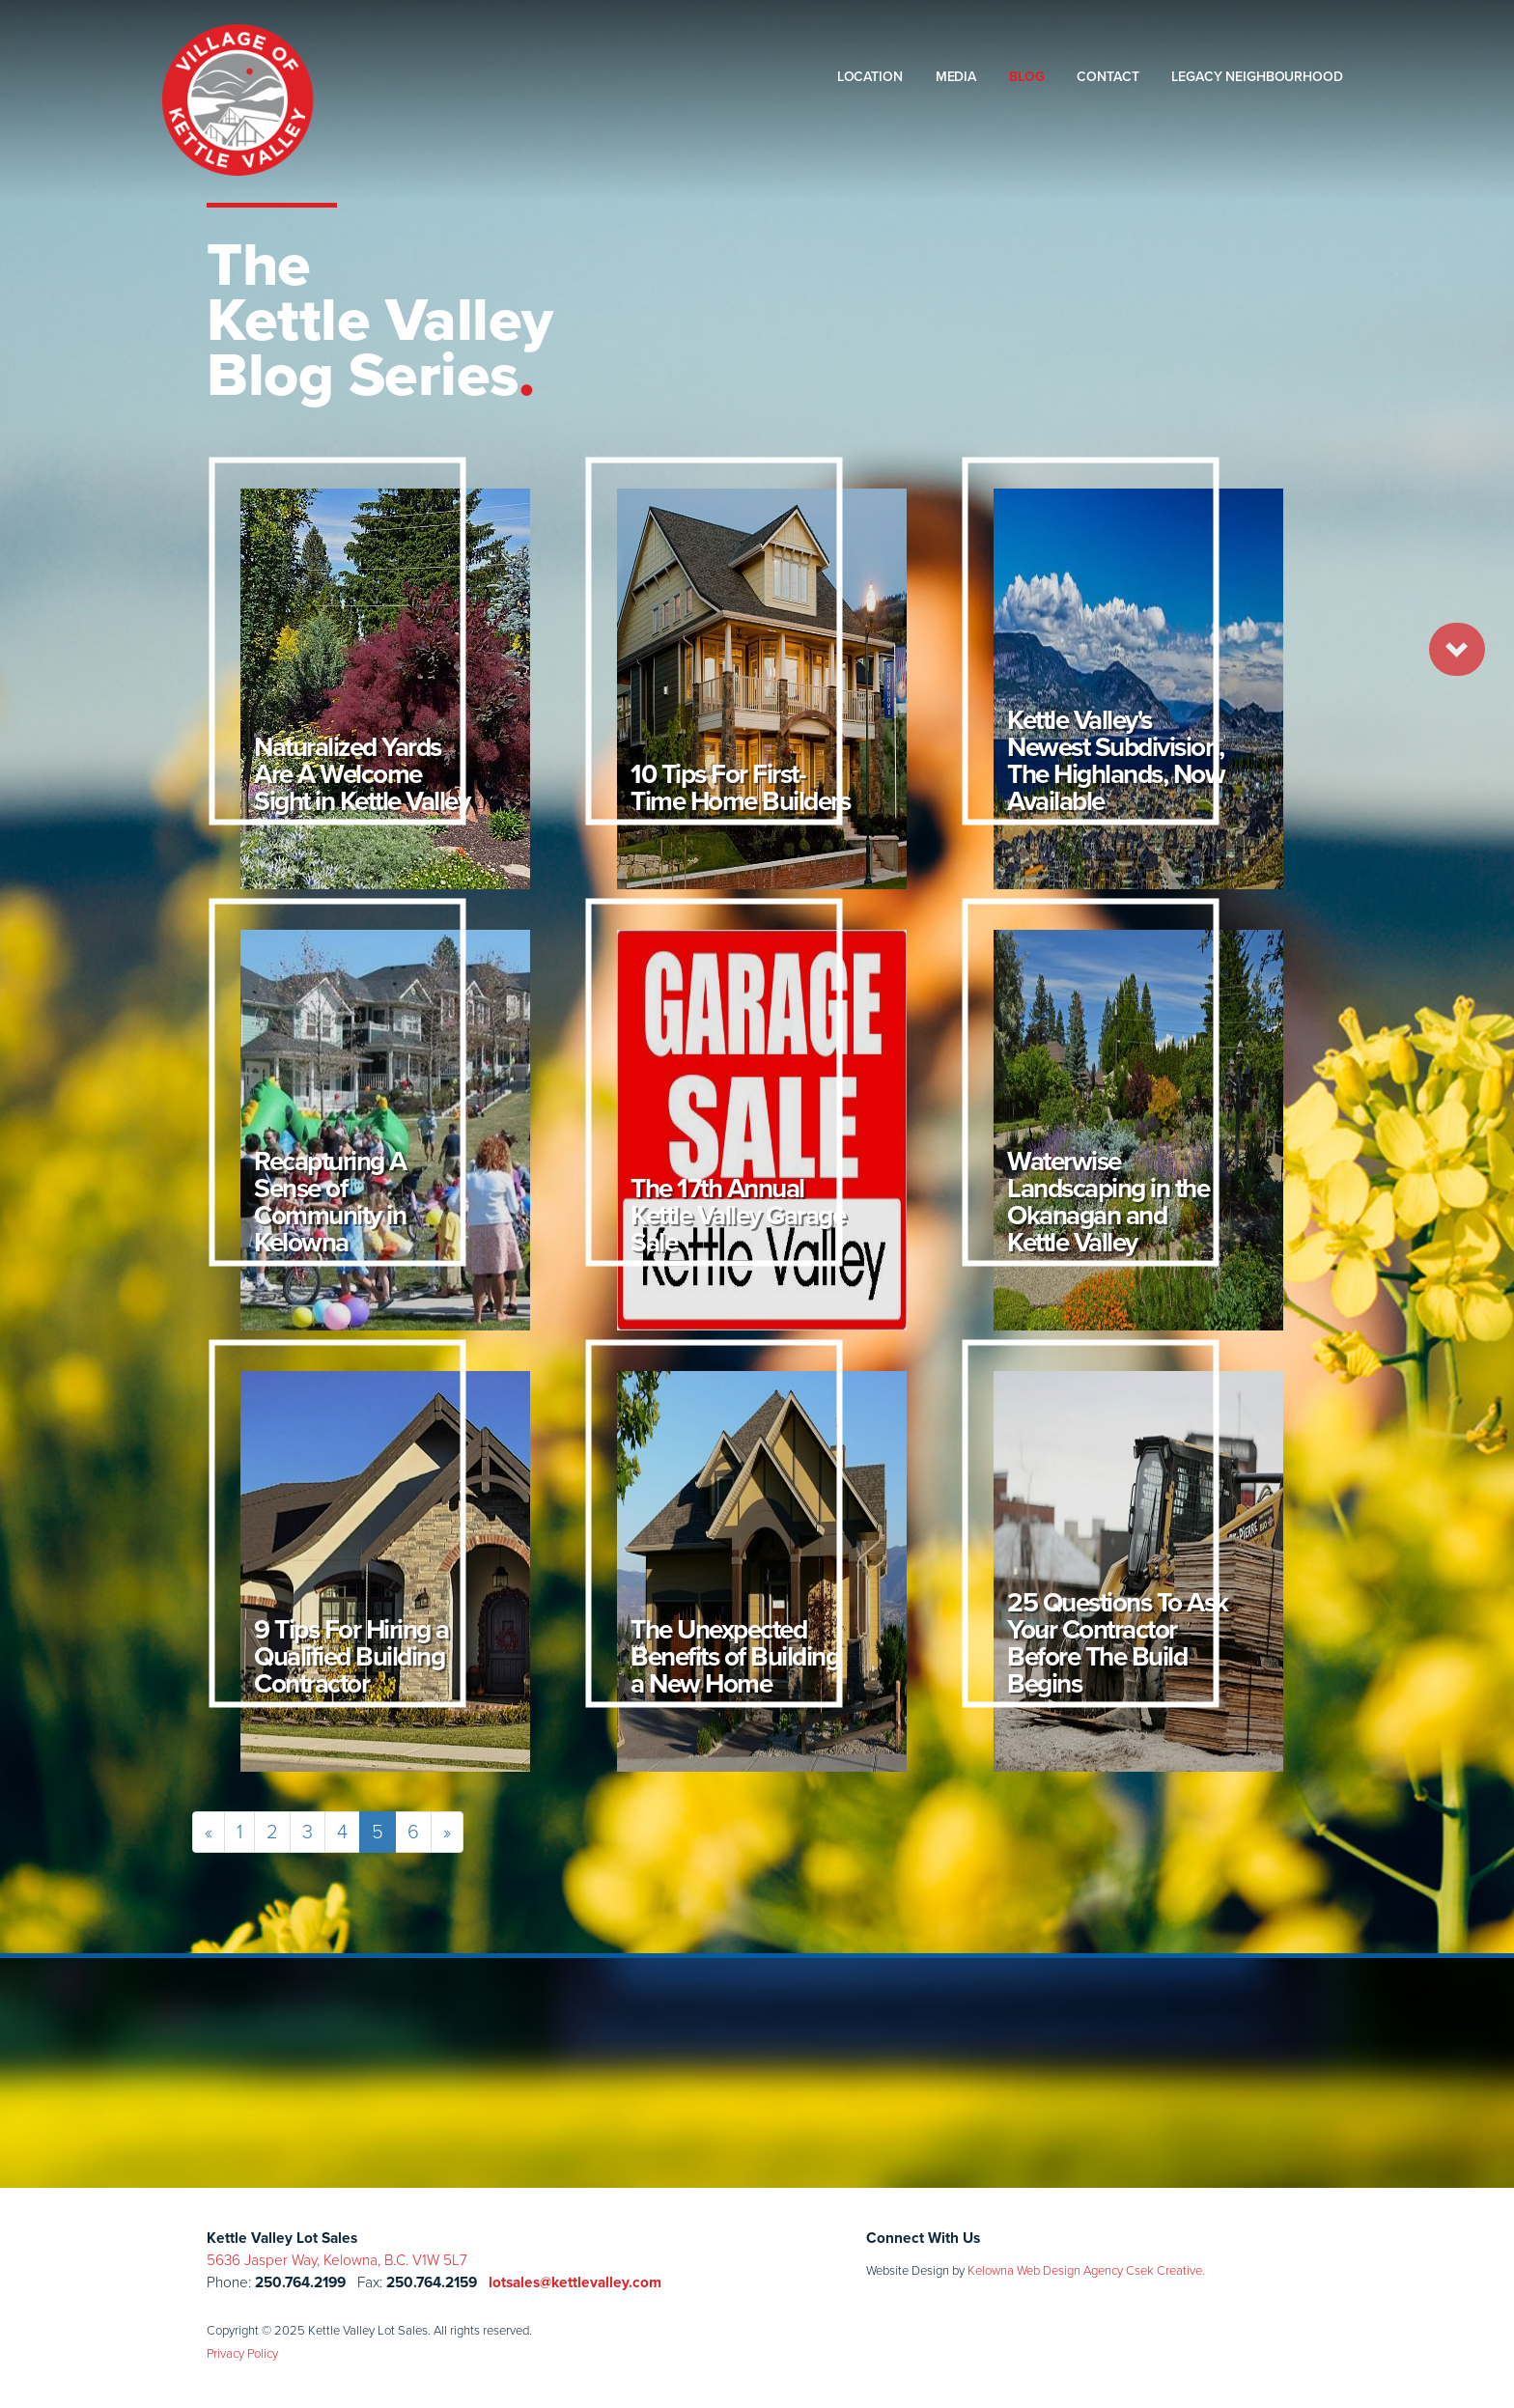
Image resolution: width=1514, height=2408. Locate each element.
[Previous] (208, 1832)
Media (956, 77)
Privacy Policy (242, 2353)
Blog (1026, 77)
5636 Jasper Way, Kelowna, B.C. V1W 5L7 (337, 2260)
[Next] (447, 1832)
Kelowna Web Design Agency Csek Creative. (1086, 2270)
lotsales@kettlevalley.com (575, 2282)
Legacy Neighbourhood (1256, 77)
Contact (1107, 77)
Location (870, 77)
